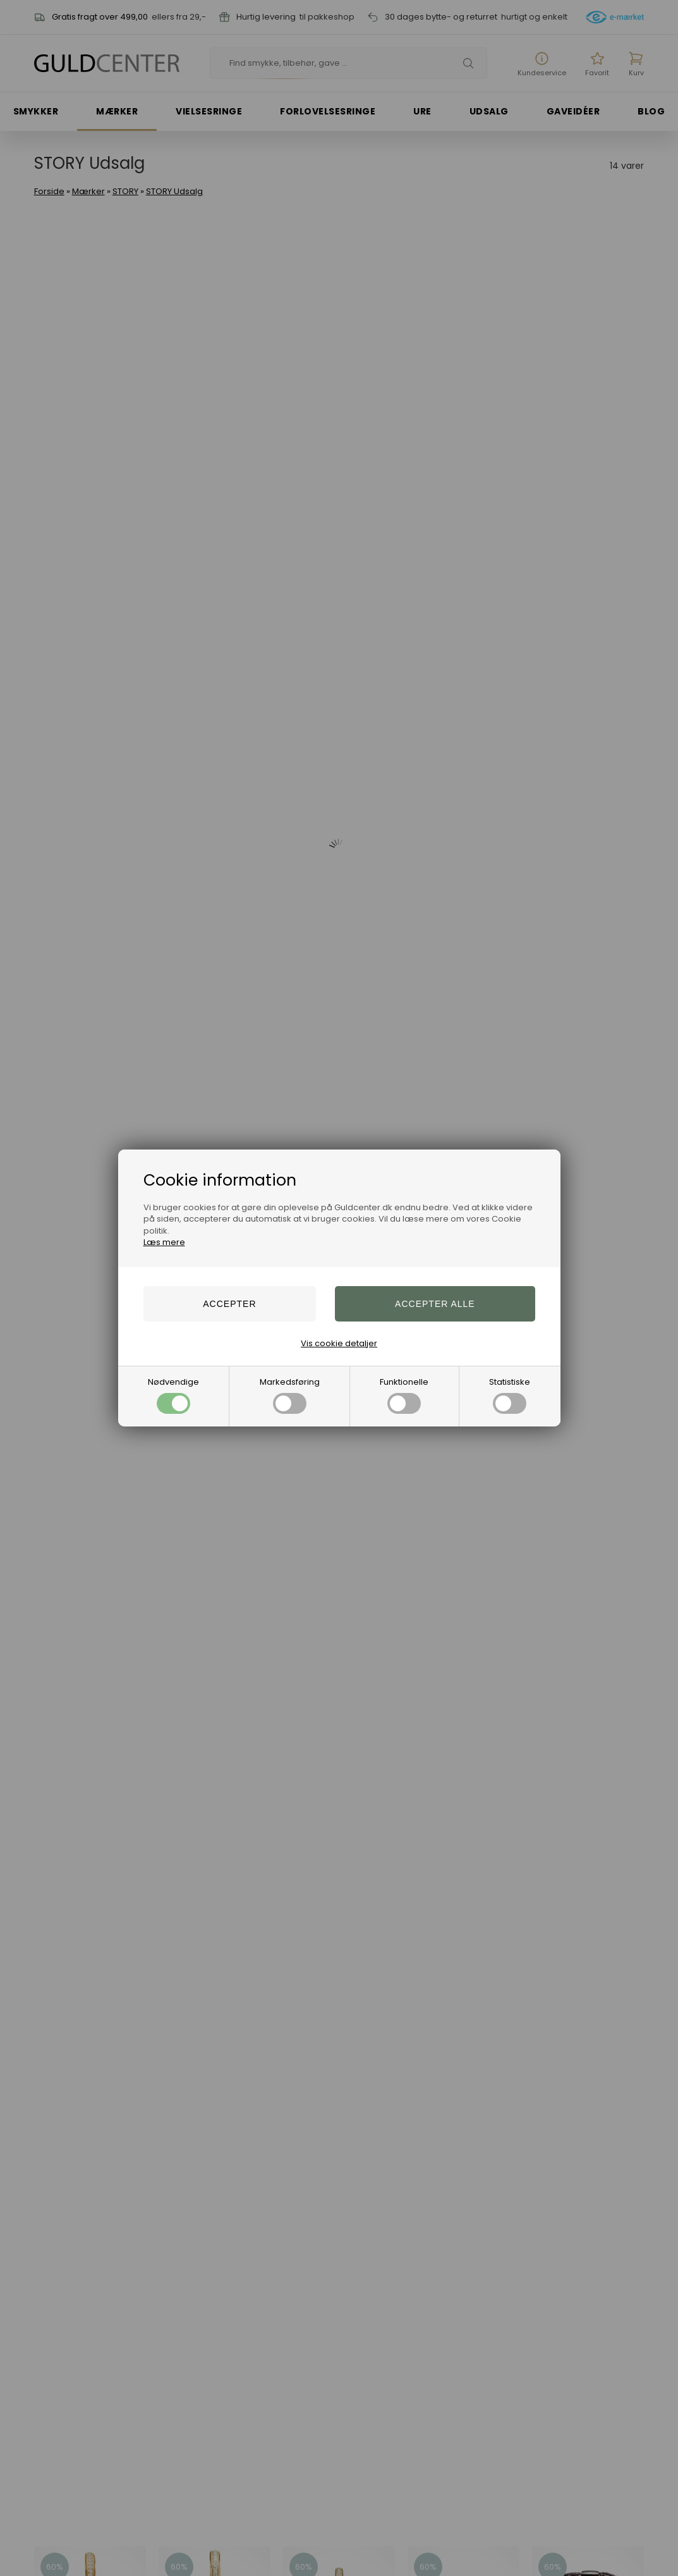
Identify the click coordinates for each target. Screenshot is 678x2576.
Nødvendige (173, 1395)
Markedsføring (290, 1395)
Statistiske (509, 1395)
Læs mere (164, 1242)
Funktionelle (404, 1395)
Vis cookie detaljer (339, 1343)
